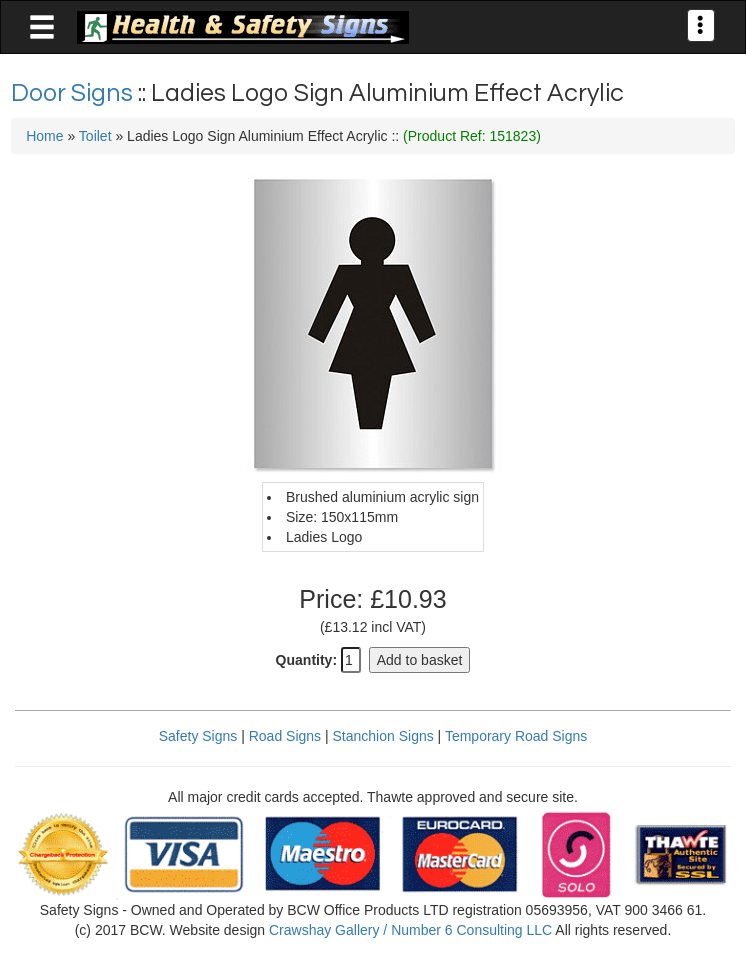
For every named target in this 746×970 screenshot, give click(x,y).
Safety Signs (198, 736)
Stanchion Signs (383, 736)
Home (44, 136)
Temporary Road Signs (516, 736)
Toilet (95, 136)
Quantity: (306, 660)
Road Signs (285, 736)
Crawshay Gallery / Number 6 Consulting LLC (410, 930)
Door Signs (74, 93)
